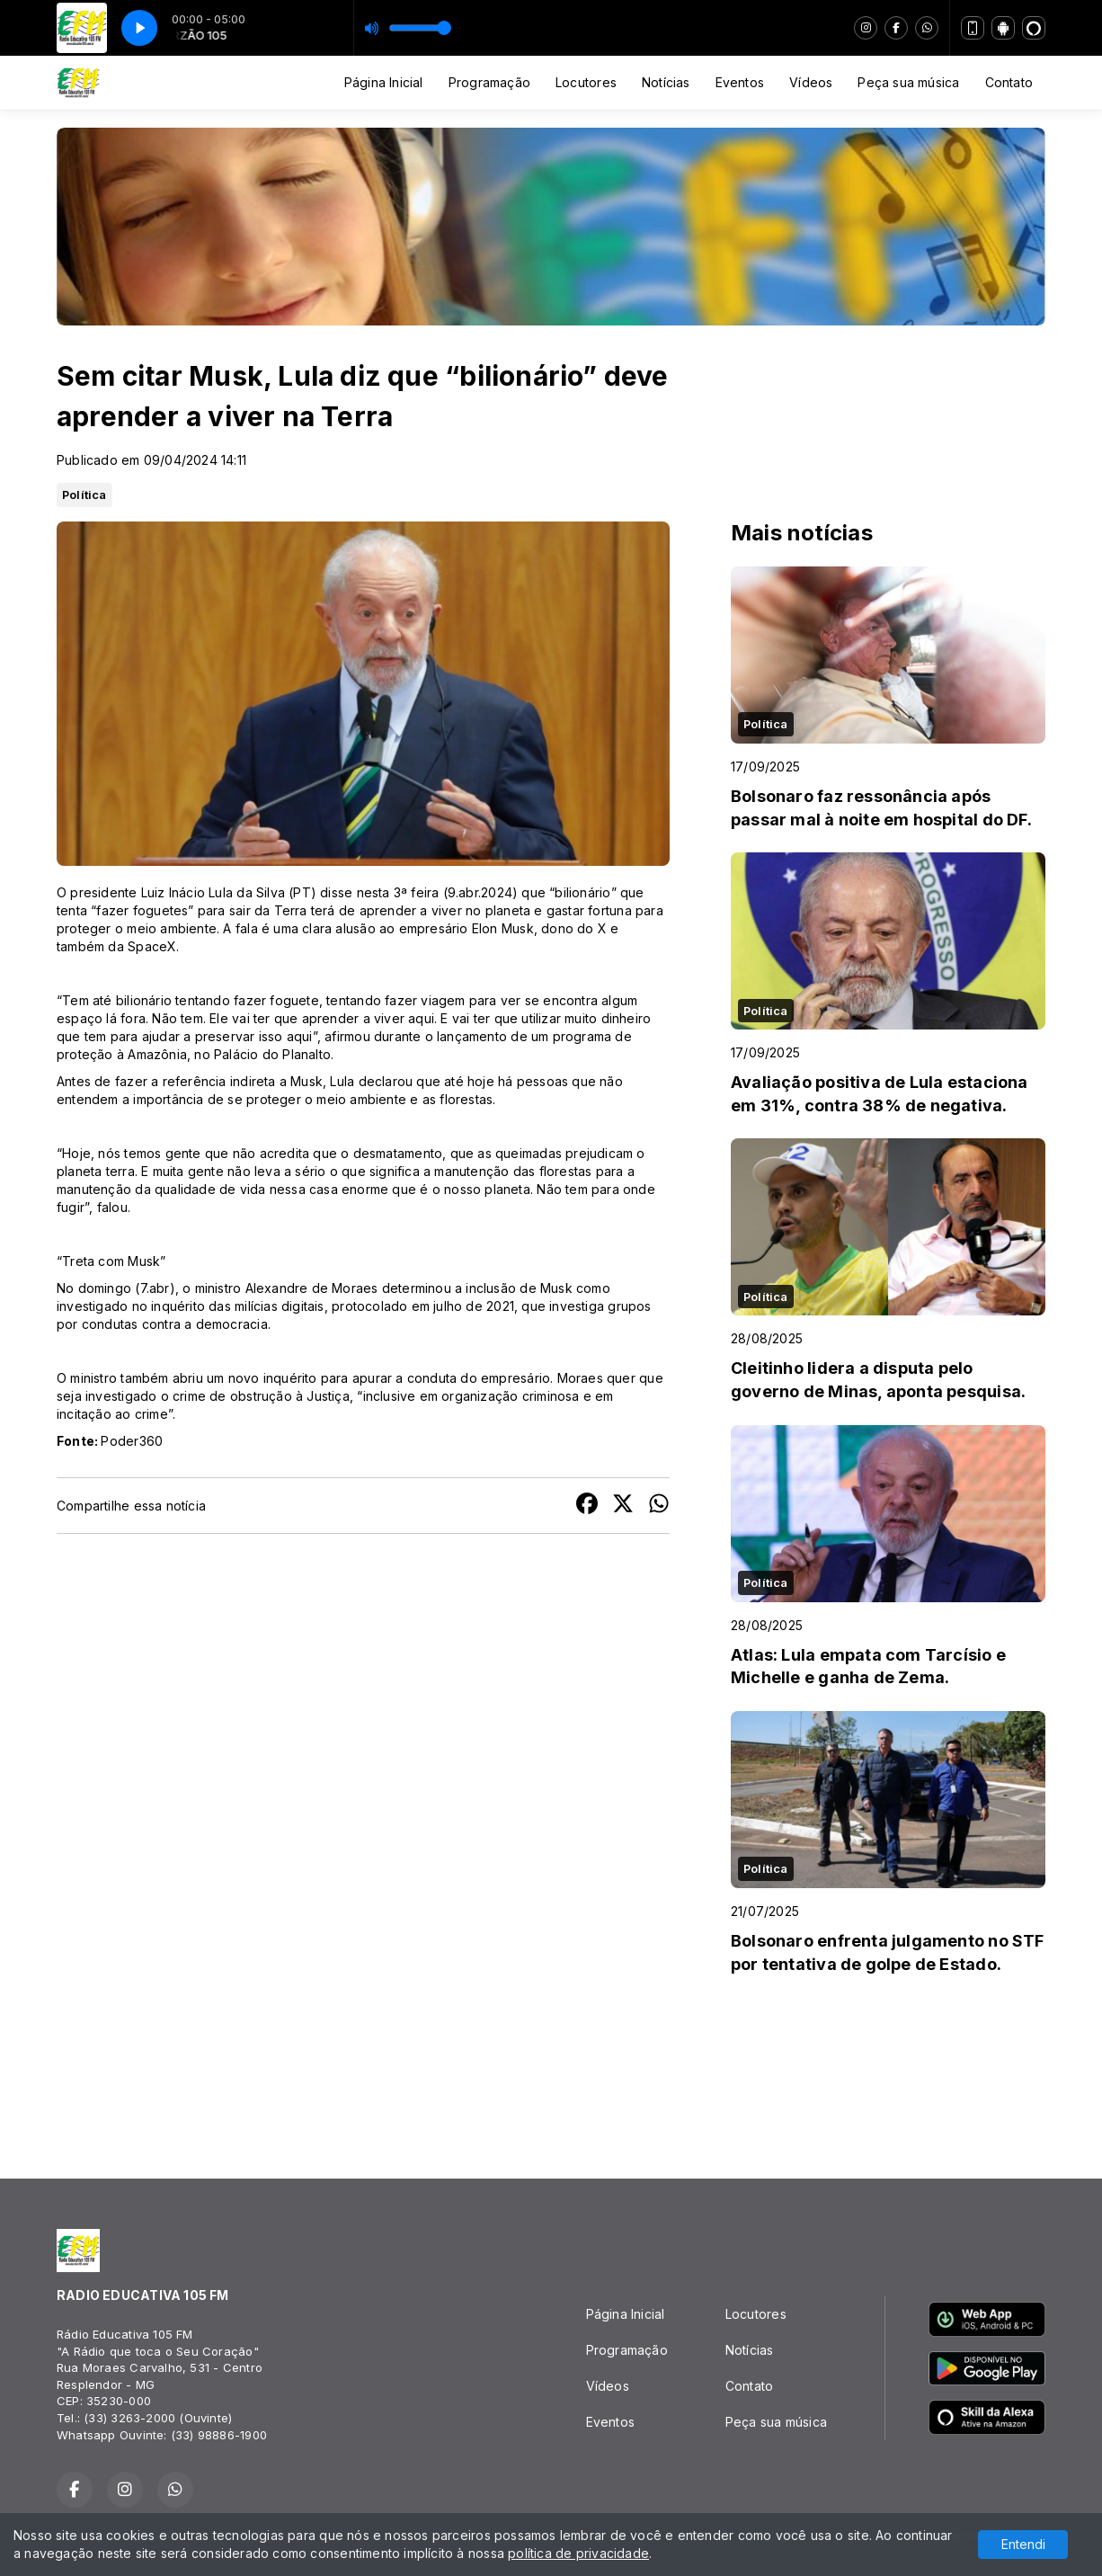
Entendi (1023, 2544)
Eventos (739, 82)
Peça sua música (908, 82)
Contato (1009, 82)
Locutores (586, 82)
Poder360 (132, 1440)
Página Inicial (383, 82)
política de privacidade (578, 2553)
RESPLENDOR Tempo (551, 2069)
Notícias (666, 82)
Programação (489, 82)
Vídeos (810, 82)
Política (84, 494)
